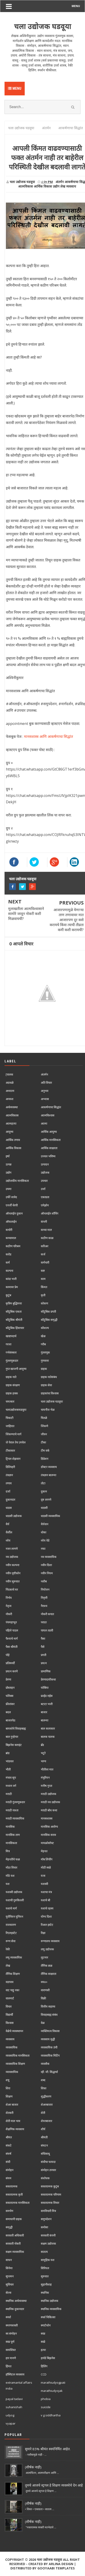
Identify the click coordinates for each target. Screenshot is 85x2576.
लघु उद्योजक (47, 1949)
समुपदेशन (46, 2219)
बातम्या (44, 1720)
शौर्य (43, 2129)
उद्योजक (45, 1172)
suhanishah (14, 2407)
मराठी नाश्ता (12, 1810)
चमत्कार (10, 1401)
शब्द (43, 2080)
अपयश (9, 1099)
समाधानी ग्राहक (14, 2219)
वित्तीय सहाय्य (48, 2006)
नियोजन (45, 1589)
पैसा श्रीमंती (11, 1647)
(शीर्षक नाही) (33, 2467)
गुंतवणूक (45, 1352)
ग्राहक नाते (11, 1377)
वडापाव (9, 1982)
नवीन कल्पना (12, 1565)
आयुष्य (9, 1132)
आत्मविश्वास (47, 1115)
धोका (43, 1532)
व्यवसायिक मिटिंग (50, 2055)
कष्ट (43, 1271)
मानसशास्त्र (46, 1818)
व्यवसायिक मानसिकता (17, 2055)
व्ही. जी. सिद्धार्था (49, 2072)
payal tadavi (14, 2399)
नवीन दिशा (46, 1565)
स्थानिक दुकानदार (15, 2309)
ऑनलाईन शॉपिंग (49, 1213)
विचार (9, 2006)
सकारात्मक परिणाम (51, 2194)
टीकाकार (10, 1450)
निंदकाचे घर (12, 1589)
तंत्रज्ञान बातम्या (48, 1475)
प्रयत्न (44, 1663)
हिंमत (8, 2366)
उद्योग (56, 186)
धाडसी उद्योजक (14, 1516)
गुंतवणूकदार (12, 1361)
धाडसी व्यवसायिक (50, 1516)
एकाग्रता (45, 1197)
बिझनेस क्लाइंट (14, 1745)
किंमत (44, 1287)
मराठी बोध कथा (49, 1810)
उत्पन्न (8, 1164)
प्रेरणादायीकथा (48, 1679)
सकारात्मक (11, 2186)
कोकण (44, 1303)
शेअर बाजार (12, 2104)
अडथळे (10, 1083)
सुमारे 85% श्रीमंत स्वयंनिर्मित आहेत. (47, 2449)
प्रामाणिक (46, 1671)
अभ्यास (45, 1099)
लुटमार (44, 1957)
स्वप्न (43, 2333)
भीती (8, 1769)
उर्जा (43, 1189)
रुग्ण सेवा (10, 1941)
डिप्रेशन (44, 1459)
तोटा (43, 1483)
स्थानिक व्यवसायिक (51, 2309)
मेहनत (44, 1851)
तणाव (9, 1483)
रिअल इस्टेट (47, 1925)
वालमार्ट (10, 1998)
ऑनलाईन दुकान (14, 1213)
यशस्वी (44, 1884)
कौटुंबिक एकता (14, 1311)
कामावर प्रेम (12, 1287)
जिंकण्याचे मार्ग (13, 1434)
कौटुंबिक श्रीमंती (14, 1320)
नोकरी (9, 1614)
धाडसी (44, 1508)
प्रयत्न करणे (12, 1671)
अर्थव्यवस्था (12, 1107)
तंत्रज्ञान (9, 1475)
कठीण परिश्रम (13, 1246)
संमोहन (9, 2170)
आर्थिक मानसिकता (51, 1140)
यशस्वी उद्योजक (14, 1892)
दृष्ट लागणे (46, 1500)
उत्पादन (45, 1164)
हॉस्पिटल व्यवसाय (15, 2374)
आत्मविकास (25, 186)
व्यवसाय (71, 186)
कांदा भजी (11, 1279)
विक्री (43, 1998)
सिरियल (45, 2268)
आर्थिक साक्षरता (49, 1148)
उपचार (44, 1181)
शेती (43, 2113)
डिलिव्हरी (10, 1467)
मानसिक (10, 1827)
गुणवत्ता (45, 1361)
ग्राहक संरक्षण (13, 1385)
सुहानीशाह (46, 2284)
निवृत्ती (44, 1598)
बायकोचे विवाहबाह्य (16, 1728)
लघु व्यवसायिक (14, 1957)
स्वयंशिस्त (11, 2350)
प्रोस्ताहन (10, 1688)
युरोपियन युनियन (14, 1916)
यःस (43, 1876)
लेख (62, 186)
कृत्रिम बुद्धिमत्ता (14, 1303)
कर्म (8, 1262)
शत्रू (7, 2080)
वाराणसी (45, 1990)
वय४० (44, 1982)
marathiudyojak (52, 2391)
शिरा (8, 2088)
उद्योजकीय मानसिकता (17, 1181)
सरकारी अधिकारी (15, 2235)
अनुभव (44, 1091)
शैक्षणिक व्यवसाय (15, 2129)
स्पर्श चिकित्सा (48, 2317)
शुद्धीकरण (46, 2096)
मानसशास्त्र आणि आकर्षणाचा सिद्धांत (48, 736)
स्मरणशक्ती (12, 2325)
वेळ (43, 2023)
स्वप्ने (43, 2342)
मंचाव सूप (11, 1777)
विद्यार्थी (9, 2015)
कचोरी (9, 1230)
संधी (8, 2162)
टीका (43, 1442)
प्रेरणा (8, 1679)
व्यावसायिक (12, 2072)
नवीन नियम (47, 1573)
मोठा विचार (11, 1867)
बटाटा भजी (47, 1704)
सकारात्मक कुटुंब (50, 2186)
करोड (8, 1254)
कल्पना (9, 1271)
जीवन (44, 1434)
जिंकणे (44, 1426)
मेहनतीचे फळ (13, 1859)
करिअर (44, 1246)
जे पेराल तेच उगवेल (16, 1442)
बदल (8, 1712)
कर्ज (43, 1254)
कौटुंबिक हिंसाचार (15, 1328)
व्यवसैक (45, 2064)
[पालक (9, 1074)
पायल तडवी (47, 1630)
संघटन (44, 2145)
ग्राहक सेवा (46, 1385)
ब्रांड (8, 1753)
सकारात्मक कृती (14, 2194)
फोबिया (45, 1688)
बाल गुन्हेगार (12, 1737)
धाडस (9, 1508)
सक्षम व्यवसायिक (15, 2252)
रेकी (8, 1949)
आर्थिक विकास (43, 186)
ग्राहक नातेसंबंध (49, 1377)
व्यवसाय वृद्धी (48, 2039)
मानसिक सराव (48, 1835)
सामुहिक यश (47, 2260)
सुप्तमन (10, 2276)
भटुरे (43, 1753)
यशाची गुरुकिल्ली (15, 1900)
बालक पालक (48, 1737)
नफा (43, 1549)
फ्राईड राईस (47, 1696)
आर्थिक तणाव (13, 1140)
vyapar (10, 2423)
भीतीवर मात (47, 1769)
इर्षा (8, 1156)
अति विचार (46, 1083)
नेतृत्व (8, 1606)
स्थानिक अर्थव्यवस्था (16, 2301)
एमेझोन (45, 1205)
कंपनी (44, 1222)
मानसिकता (11, 1843)
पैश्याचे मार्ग (12, 1638)
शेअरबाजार (47, 2104)
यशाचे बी (45, 1900)
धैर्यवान (44, 1524)
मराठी (9, 1794)
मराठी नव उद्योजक (50, 1802)
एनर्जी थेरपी (12, 1205)
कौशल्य (45, 1328)
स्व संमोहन (11, 2333)
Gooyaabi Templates (56, 2568)
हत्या (43, 2350)
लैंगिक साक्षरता (48, 1974)
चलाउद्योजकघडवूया (16, 1410)
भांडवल (10, 1761)
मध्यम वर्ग (11, 1786)
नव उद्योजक (12, 1557)
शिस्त (43, 2088)
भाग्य (43, 1761)
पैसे (42, 1647)
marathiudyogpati (53, 2382)
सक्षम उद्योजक (48, 2243)
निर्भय (9, 1598)
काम (43, 1279)
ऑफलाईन (11, 1222)
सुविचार (10, 2284)
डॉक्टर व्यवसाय (49, 1467)
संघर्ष (8, 2154)
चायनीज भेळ (48, 1410)
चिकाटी (9, 1418)
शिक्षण (9, 2096)
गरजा (8, 1344)
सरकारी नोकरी (13, 2243)
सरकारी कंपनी (48, 2235)
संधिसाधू (45, 2154)
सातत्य (44, 2252)
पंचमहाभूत (11, 1622)
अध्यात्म (10, 1091)
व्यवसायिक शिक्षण (15, 2064)
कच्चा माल (46, 1230)
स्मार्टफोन (46, 2325)
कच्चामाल (11, 1238)
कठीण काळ (47, 1238)
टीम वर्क (45, 1450)
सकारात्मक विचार (50, 2203)
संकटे (9, 2145)
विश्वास (10, 2023)
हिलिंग (44, 2366)
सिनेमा (9, 2268)
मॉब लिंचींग (46, 1859)
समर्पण (9, 2211)
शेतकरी (9, 2113)
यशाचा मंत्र (46, 1892)
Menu (14, 88)
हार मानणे (11, 2358)
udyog (10, 2415)
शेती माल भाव (13, 2121)
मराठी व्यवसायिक (15, 1818)
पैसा (43, 1638)
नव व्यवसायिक (48, 1557)
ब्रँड (42, 1745)
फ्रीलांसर (10, 1704)
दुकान (44, 1491)
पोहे (8, 1655)
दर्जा (8, 1491)
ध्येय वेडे (45, 1540)
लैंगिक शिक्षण (13, 1974)
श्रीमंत (9, 2137)
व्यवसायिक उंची (49, 2047)
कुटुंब (8, 1295)
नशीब (44, 1581)
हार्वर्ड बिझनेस (48, 2358)
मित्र (8, 1851)
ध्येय (8, 1540)
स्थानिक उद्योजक (49, 2301)
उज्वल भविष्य (48, 1156)
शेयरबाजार (46, 2121)
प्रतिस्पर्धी (10, 1663)
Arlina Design (61, 2564)
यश (8, 1884)
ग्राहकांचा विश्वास (50, 1393)
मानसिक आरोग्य (49, 1827)
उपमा (8, 1189)
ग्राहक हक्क (12, 1393)
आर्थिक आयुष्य (49, 1132)
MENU (76, 6)
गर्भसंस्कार (11, 1352)
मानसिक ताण (13, 1835)
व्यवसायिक (11, 2047)
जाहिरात (10, 1426)
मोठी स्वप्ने (46, 1867)
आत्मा (44, 1123)
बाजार (44, 1712)
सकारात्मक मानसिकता (17, 2203)
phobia (46, 2399)
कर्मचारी (45, 1262)
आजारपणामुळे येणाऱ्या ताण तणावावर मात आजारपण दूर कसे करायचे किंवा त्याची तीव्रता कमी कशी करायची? (67, 919)
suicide (46, 2407)
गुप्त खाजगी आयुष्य (16, 1369)
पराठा (44, 1622)
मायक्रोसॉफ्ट (47, 1843)
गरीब (43, 1344)
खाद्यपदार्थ (11, 1336)
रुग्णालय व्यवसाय (50, 1941)
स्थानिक (45, 2293)
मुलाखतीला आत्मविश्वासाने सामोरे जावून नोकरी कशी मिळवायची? (26, 913)
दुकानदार (10, 1500)
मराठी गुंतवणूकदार (15, 1802)
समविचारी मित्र (48, 2211)
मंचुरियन (45, 1777)
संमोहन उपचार (48, 2170)
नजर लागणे (12, 1549)
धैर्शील (9, 1532)
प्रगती (43, 1655)
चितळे (44, 1418)
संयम (8, 2178)
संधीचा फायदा (48, 2162)
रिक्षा (43, 1933)
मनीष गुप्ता (46, 1786)
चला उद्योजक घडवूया (22, 878)
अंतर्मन (60, 182)
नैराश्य (44, 1606)
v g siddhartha (51, 2415)
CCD (43, 2374)
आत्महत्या (11, 1123)
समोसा (44, 2227)
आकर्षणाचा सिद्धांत (51, 1107)
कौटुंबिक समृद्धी (49, 1320)
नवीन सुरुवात (12, 1581)
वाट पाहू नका (12, 1990)
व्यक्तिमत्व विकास (50, 2031)
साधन (9, 2260)
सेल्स (8, 2293)
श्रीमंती (44, 2137)
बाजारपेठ (10, 1720)
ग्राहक (44, 1369)
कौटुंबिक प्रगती (48, 1311)
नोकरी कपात (47, 1614)
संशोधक (45, 2178)
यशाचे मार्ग (11, 1908)
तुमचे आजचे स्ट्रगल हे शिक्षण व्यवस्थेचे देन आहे (54, 2485)
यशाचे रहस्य (47, 1908)
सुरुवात (45, 2276)
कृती (43, 1295)
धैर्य (7, 1524)
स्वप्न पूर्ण (10, 2342)
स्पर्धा (8, 2317)
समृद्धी (9, 2227)
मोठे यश (10, 1876)
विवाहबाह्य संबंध (49, 2015)
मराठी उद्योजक (48, 1794)
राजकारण (11, 1925)
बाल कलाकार (48, 1728)
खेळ (43, 1336)
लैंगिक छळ (46, 1966)
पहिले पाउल (12, 1630)
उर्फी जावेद (11, 1197)
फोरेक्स (9, 1696)
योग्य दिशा (46, 1916)
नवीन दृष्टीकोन (13, 1573)
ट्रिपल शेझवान (13, 1459)
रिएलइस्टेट (11, 1933)
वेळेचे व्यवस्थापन (14, 2031)
